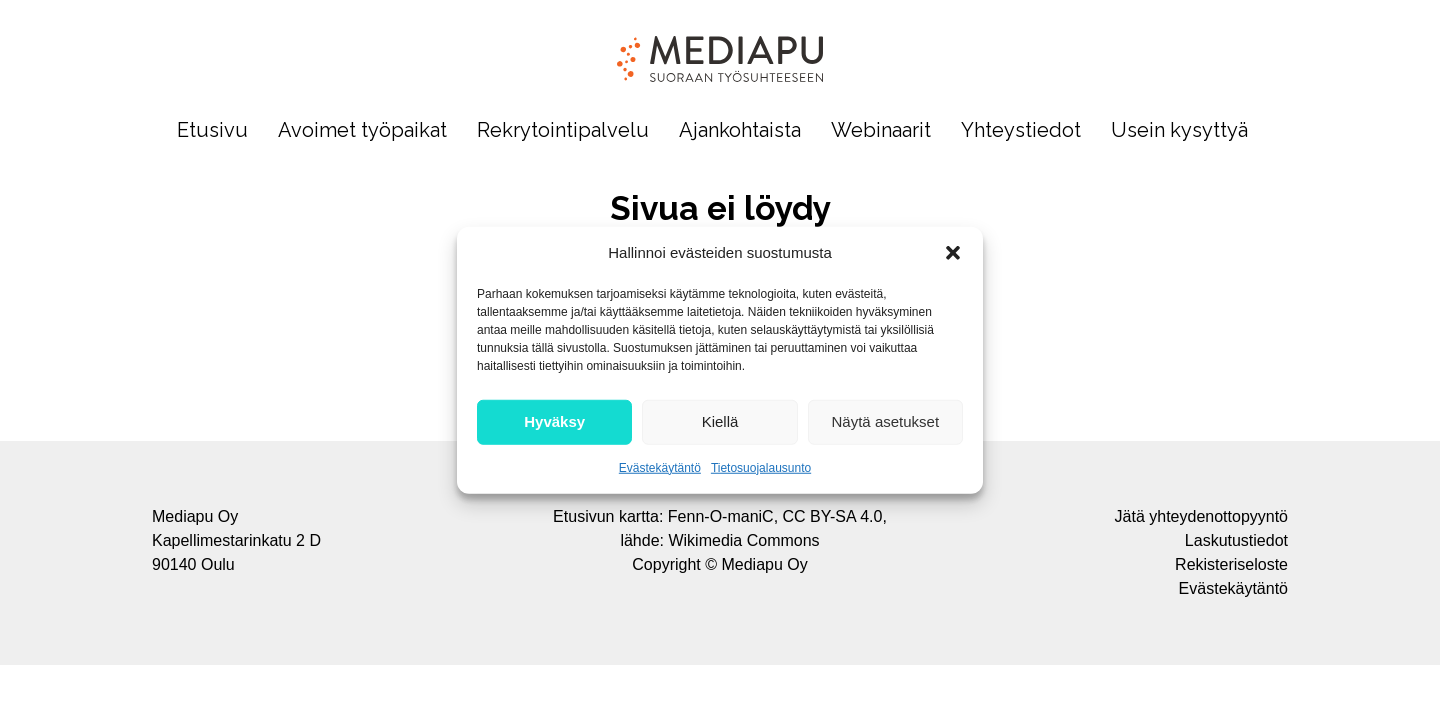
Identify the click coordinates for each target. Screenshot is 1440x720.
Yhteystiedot (1021, 130)
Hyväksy (554, 421)
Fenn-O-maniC (721, 516)
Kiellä (720, 421)
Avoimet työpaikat (362, 130)
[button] (953, 253)
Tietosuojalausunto (761, 467)
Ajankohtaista (740, 130)
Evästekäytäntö (660, 467)
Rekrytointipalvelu (563, 130)
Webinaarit (881, 130)
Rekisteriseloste (1231, 564)
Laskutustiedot (1236, 540)
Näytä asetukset (886, 421)
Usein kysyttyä (1179, 130)
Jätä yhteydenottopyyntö (1201, 516)
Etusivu (212, 130)
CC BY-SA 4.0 (833, 516)
